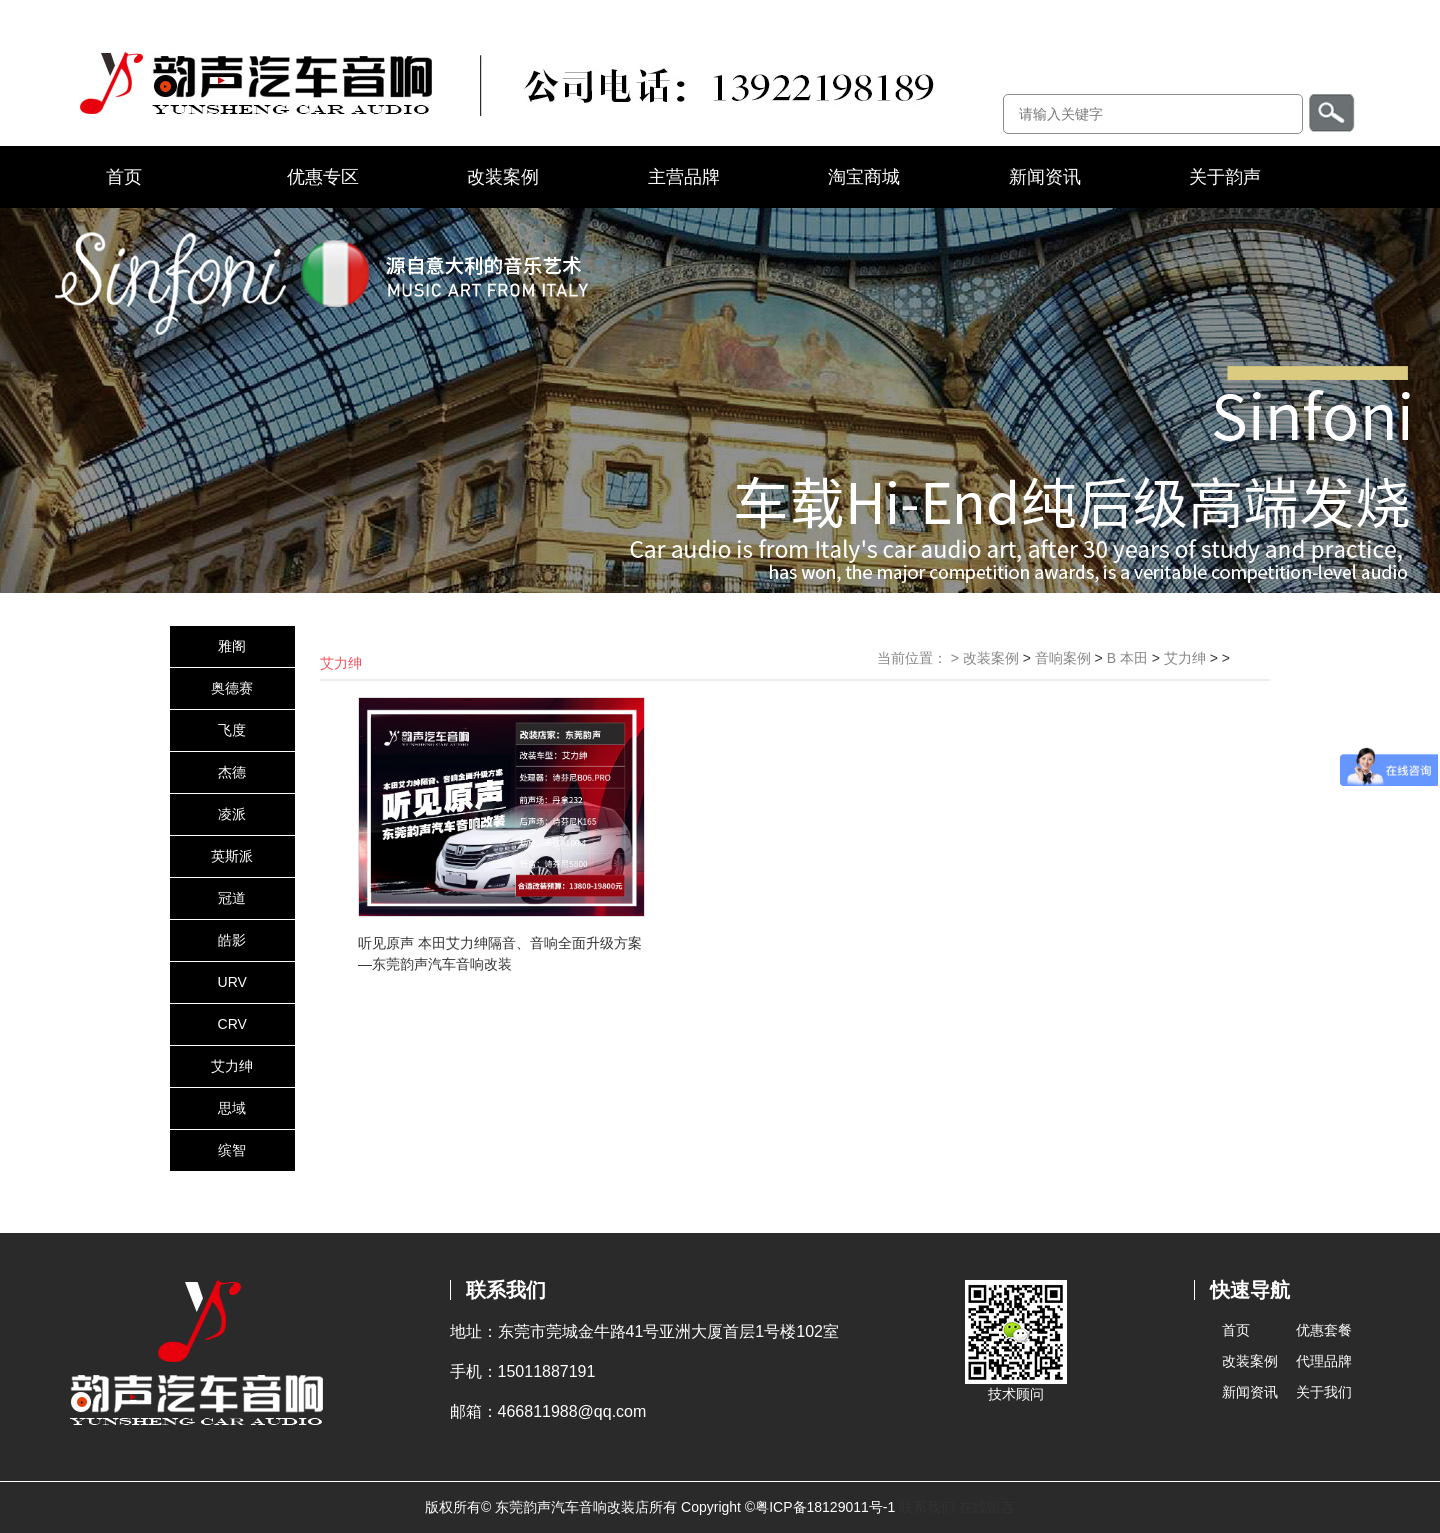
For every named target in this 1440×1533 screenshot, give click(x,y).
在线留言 (987, 1507)
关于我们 (1324, 1392)
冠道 (232, 898)
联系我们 (927, 1507)
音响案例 (1063, 658)
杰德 (232, 772)
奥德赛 (232, 688)
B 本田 (1127, 658)
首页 (124, 177)
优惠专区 (323, 177)
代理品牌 (1324, 1361)
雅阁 (232, 646)
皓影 (232, 940)
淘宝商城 (864, 177)
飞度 (232, 730)
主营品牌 (684, 177)
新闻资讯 (1045, 177)
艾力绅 (232, 1066)
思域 (232, 1108)
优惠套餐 (1324, 1330)
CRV (232, 1024)
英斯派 (232, 856)
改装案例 (503, 177)
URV (232, 982)
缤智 (232, 1150)
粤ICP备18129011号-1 (825, 1507)
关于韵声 (1225, 177)
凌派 (232, 814)
